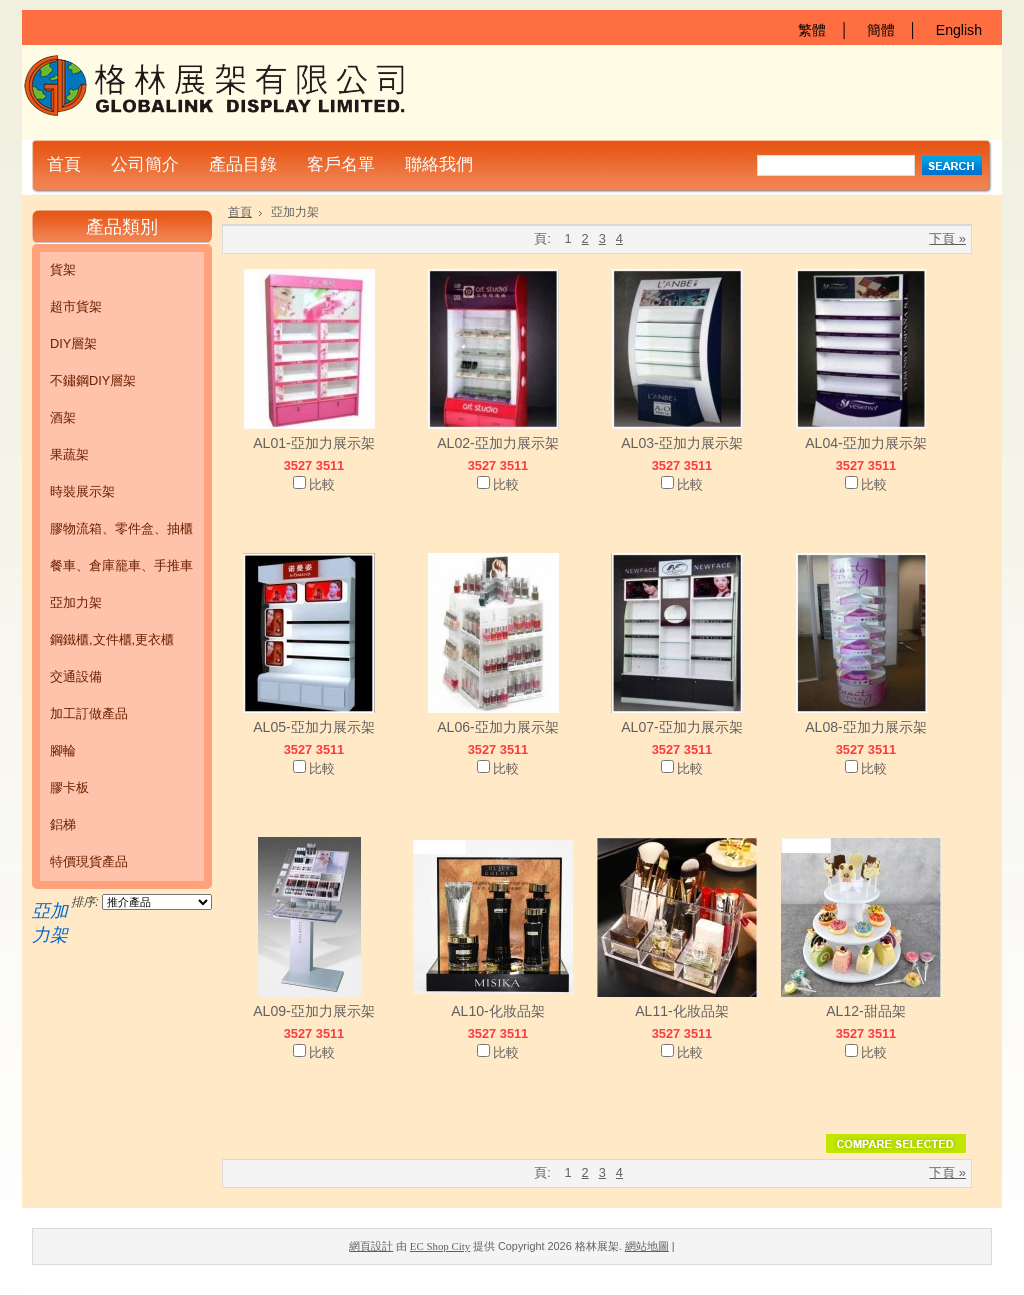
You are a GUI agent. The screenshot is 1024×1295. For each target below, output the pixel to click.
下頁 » (947, 238)
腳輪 (63, 750)
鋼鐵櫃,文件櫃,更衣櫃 (112, 639)
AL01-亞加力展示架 (314, 443)
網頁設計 (371, 1246)
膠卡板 (69, 787)
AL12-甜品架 (866, 1011)
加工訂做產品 (89, 713)
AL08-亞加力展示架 (866, 727)
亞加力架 (76, 602)
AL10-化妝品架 (498, 1011)
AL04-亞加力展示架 (866, 443)
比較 (322, 484)
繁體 (812, 30)
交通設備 (76, 676)
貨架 (63, 269)
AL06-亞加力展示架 (498, 727)
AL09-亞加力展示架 (314, 1011)
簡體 (881, 30)
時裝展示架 (82, 491)
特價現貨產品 (89, 861)
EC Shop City (440, 1246)
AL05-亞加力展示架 (314, 727)
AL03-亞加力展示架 (682, 443)
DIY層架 (73, 343)
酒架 (63, 417)
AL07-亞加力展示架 (682, 727)
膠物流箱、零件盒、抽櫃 (121, 528)
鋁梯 (63, 824)
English (959, 30)
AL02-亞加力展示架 (498, 443)
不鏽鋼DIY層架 (93, 380)
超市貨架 (76, 306)
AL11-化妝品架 (682, 1011)
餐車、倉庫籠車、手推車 (121, 565)
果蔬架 (69, 454)
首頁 (240, 212)
